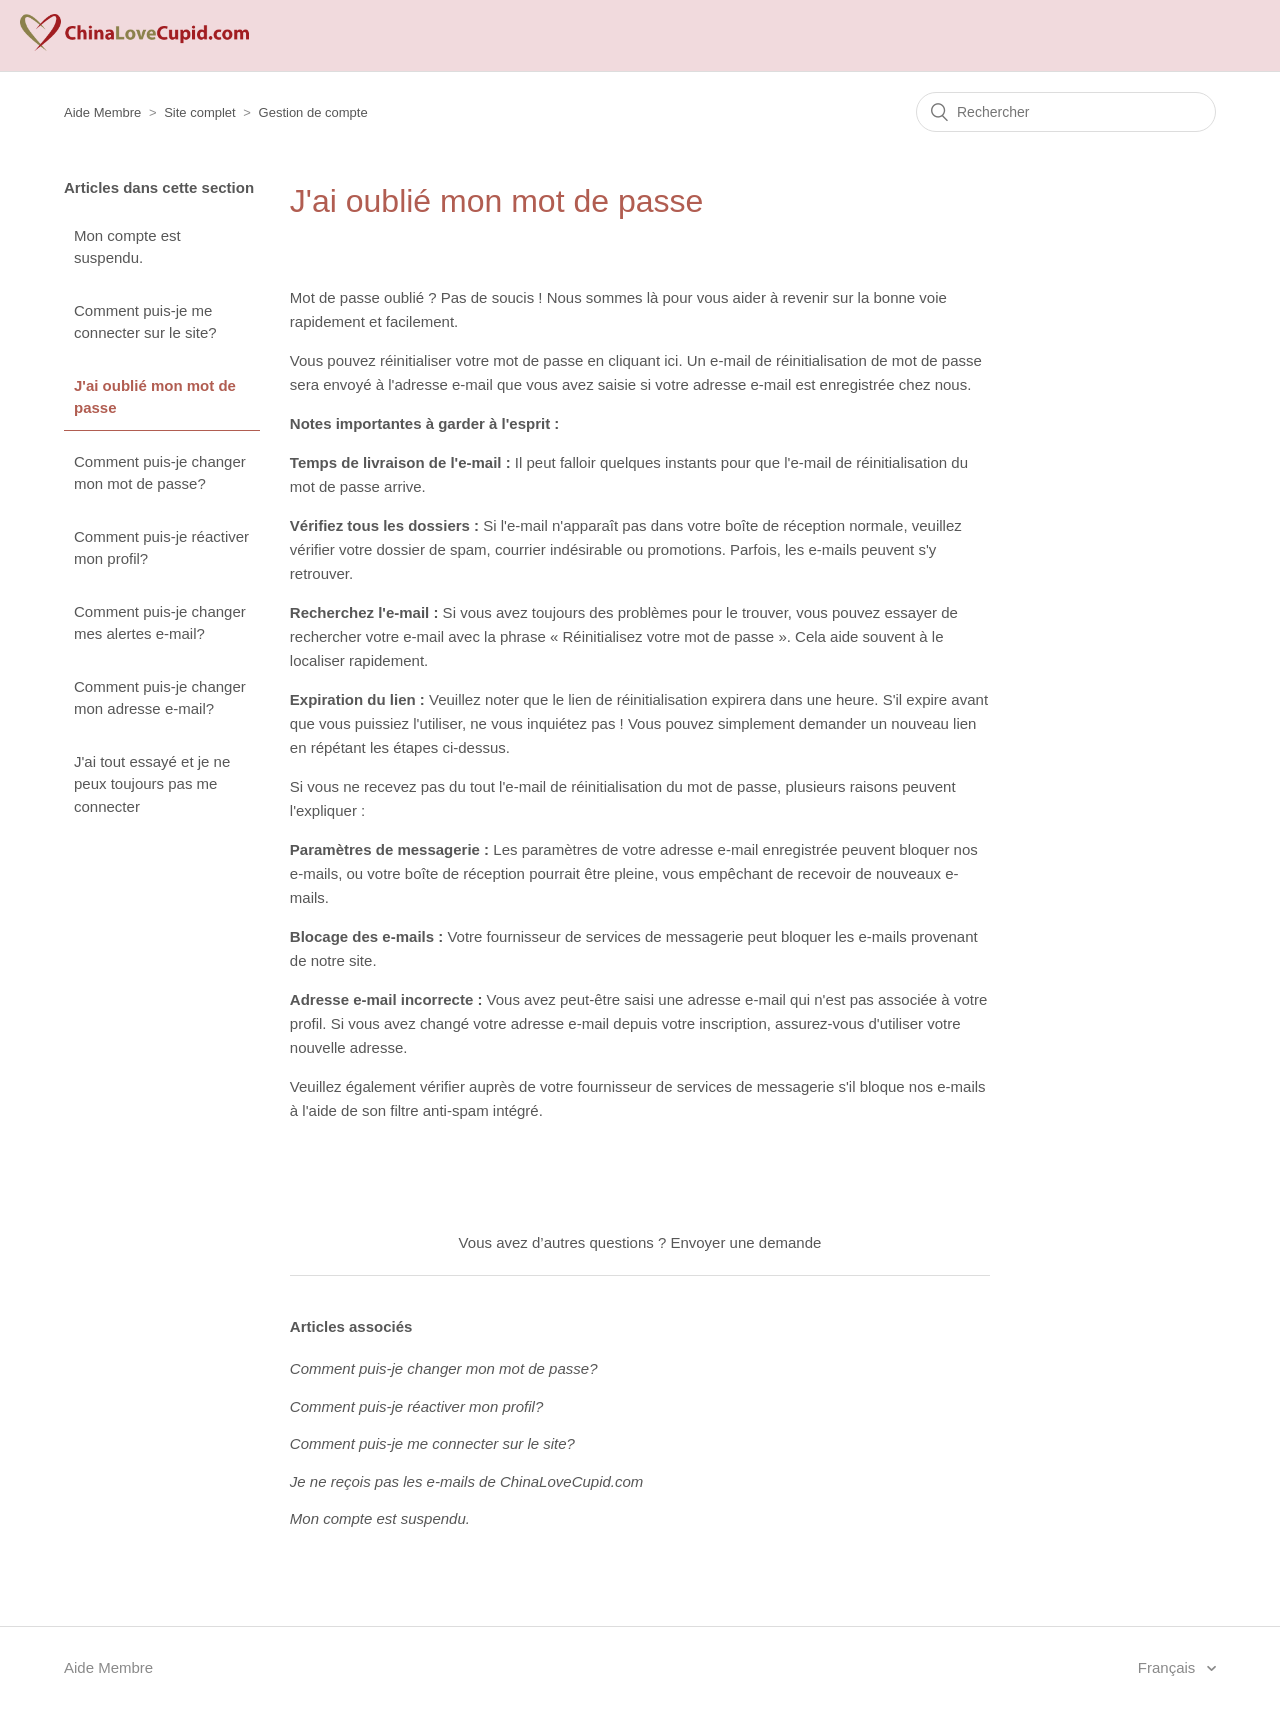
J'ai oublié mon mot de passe (155, 397)
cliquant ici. (645, 360)
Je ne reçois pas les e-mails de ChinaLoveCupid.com (467, 1481)
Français (1169, 1667)
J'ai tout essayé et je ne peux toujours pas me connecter (152, 784)
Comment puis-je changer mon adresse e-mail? (160, 698)
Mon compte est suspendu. (127, 247)
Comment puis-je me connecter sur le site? (145, 322)
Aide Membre (102, 112)
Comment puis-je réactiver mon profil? (161, 548)
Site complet (200, 112)
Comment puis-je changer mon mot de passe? (160, 473)
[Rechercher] (1066, 112)
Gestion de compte (313, 112)
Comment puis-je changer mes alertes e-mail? (160, 623)
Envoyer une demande (745, 1242)
